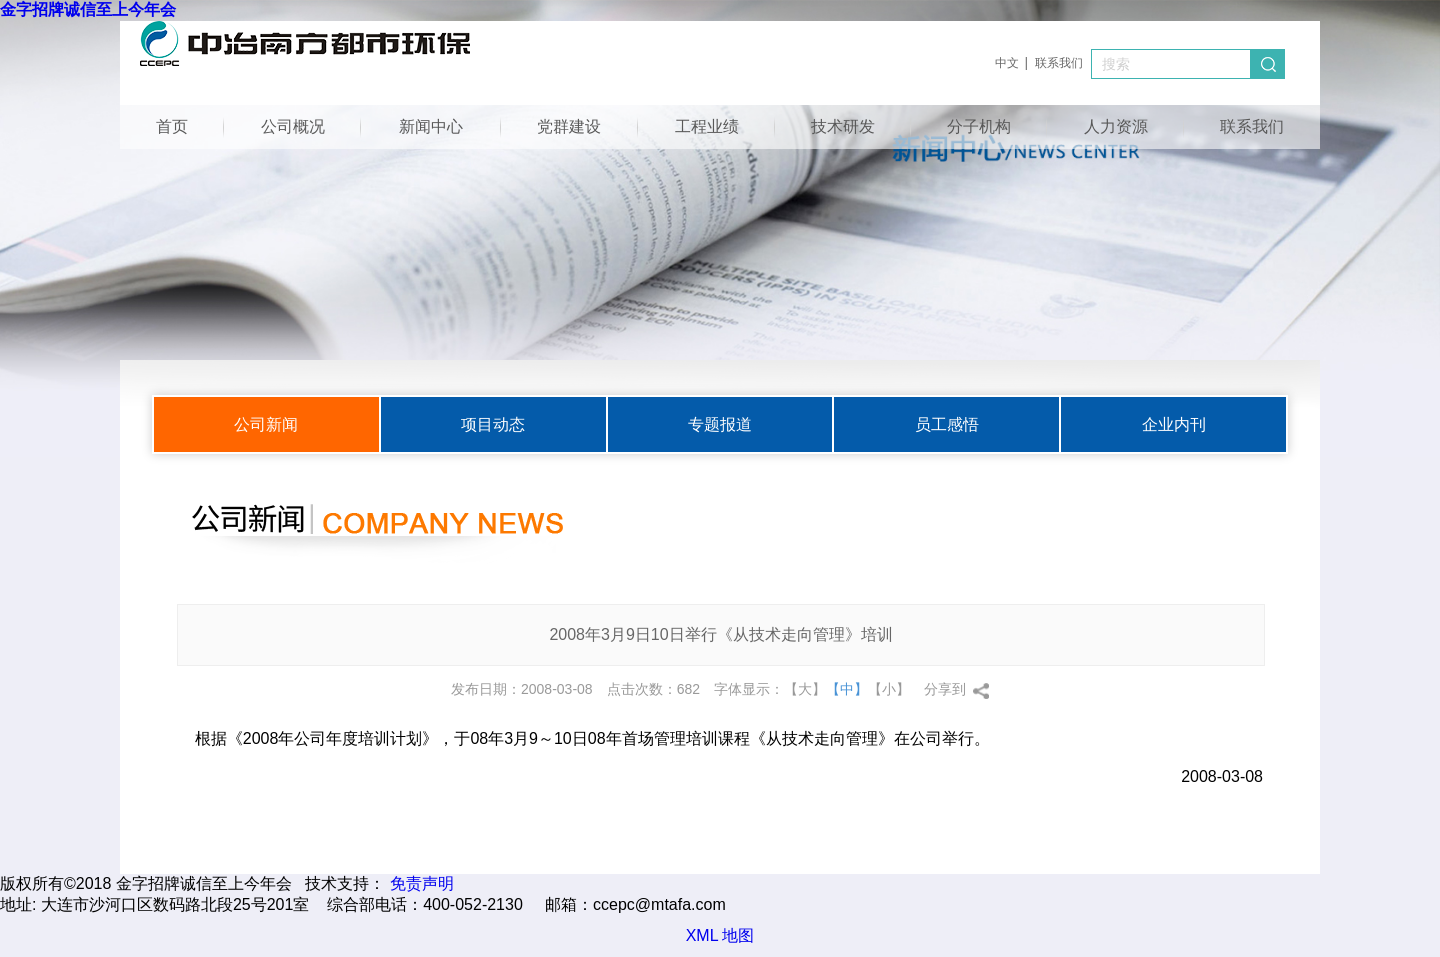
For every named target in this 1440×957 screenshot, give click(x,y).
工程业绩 (707, 126)
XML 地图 (720, 935)
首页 (172, 126)
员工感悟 (947, 424)
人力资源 (1116, 126)
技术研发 (843, 126)
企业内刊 (1174, 424)
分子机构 (979, 126)
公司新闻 (266, 424)
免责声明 (422, 883)
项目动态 (493, 424)
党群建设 (569, 126)
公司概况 (293, 126)
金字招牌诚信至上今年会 (88, 9)
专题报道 (720, 424)
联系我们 (1059, 63)
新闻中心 (431, 126)
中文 (1007, 63)
